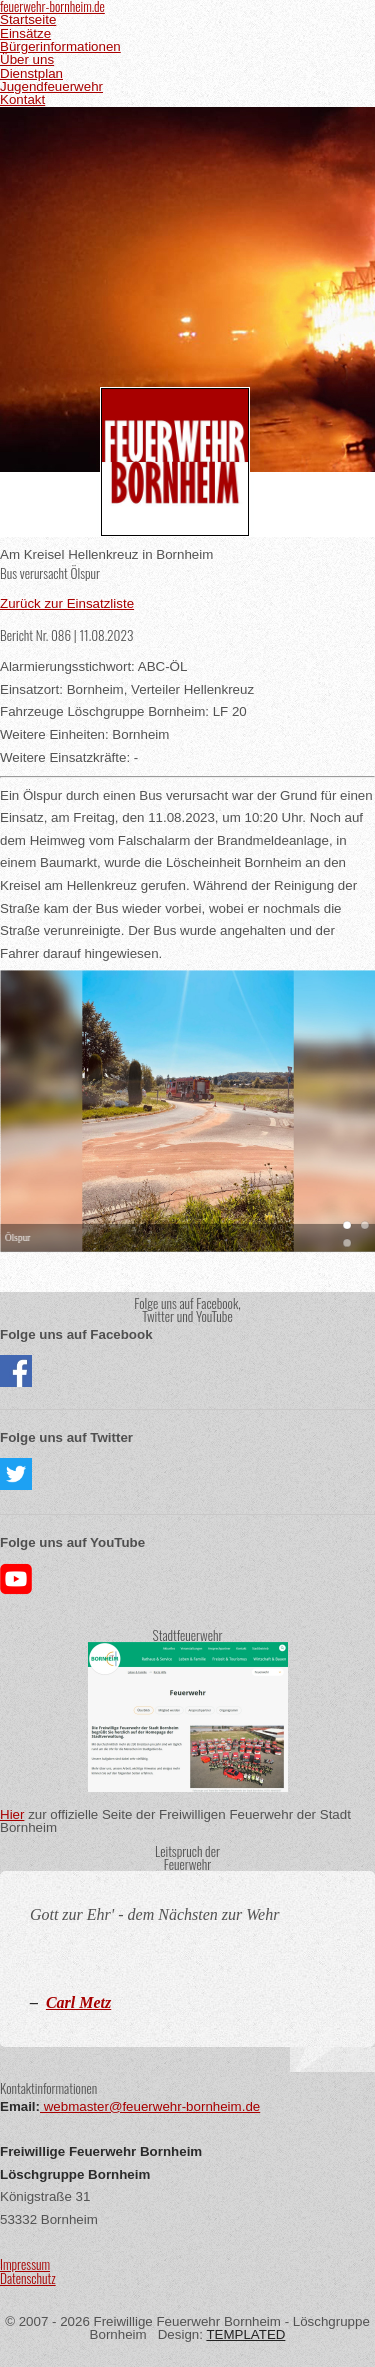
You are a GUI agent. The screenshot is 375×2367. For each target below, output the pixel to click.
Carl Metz (78, 2002)
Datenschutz (28, 2278)
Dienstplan (31, 73)
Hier (12, 1814)
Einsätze (25, 33)
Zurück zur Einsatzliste (67, 603)
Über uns (27, 59)
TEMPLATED (245, 2334)
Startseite (28, 19)
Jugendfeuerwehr (51, 86)
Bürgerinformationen (60, 46)
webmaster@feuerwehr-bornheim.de (150, 2106)
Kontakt (22, 99)
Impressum (25, 2264)
